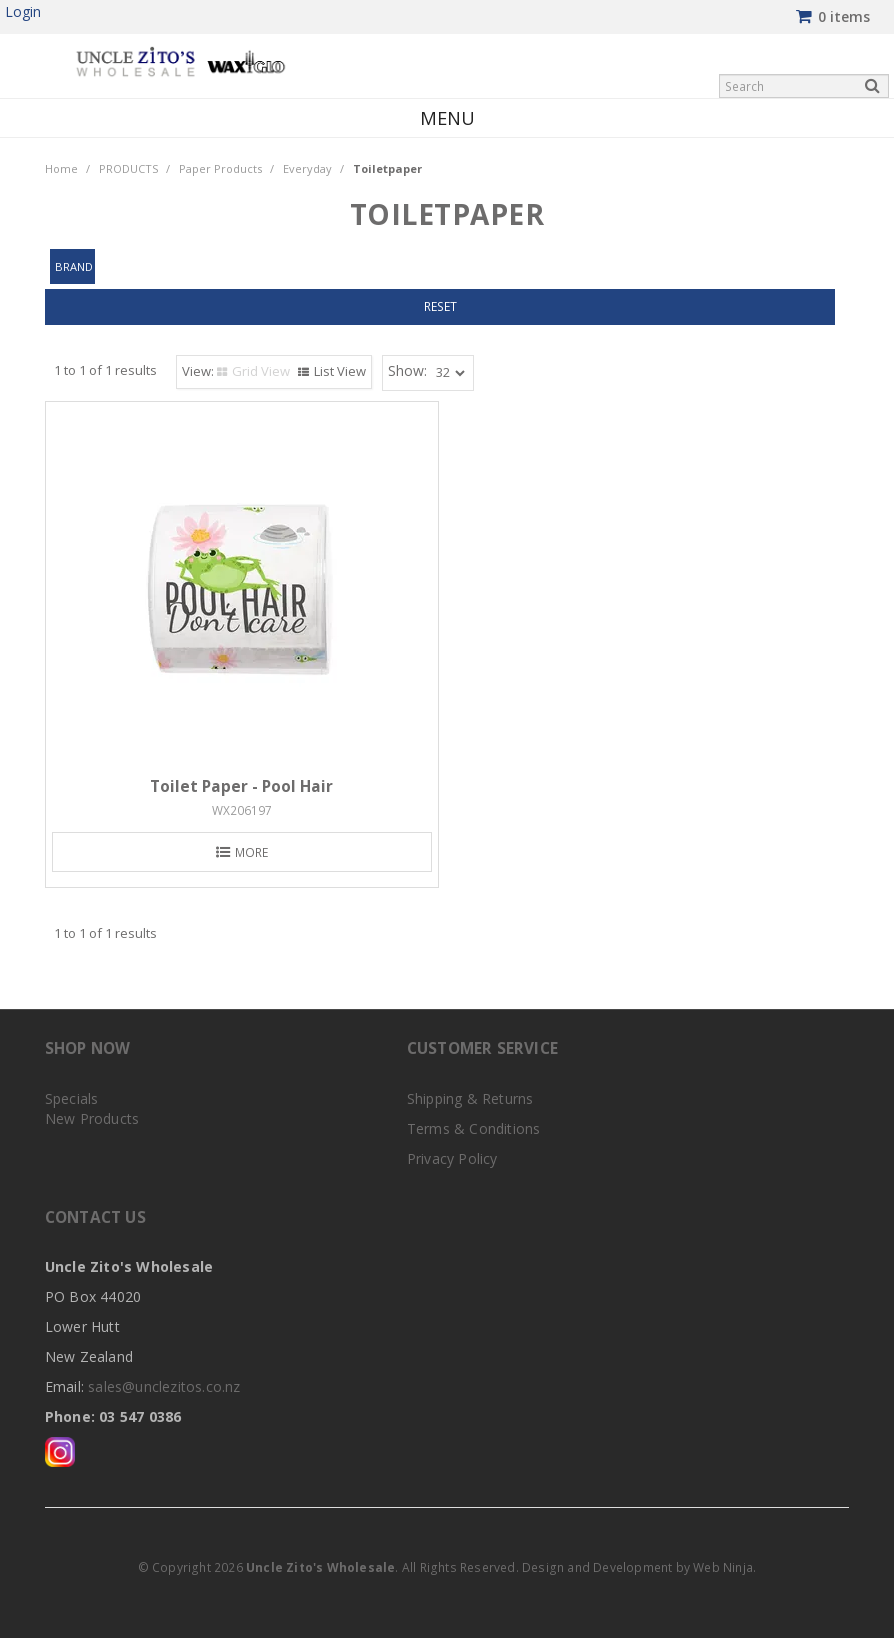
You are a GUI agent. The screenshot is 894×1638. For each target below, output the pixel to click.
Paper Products (220, 168)
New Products (92, 1118)
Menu (447, 118)
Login (23, 11)
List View (340, 371)
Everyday (307, 168)
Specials (72, 1098)
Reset (440, 306)
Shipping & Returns (470, 1098)
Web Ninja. (724, 1567)
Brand (75, 266)
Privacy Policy (452, 1158)
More (251, 852)
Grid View (261, 371)
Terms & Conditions (474, 1128)
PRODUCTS (128, 168)
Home (61, 168)
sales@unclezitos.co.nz (164, 1386)
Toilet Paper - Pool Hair (241, 786)
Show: (407, 370)
